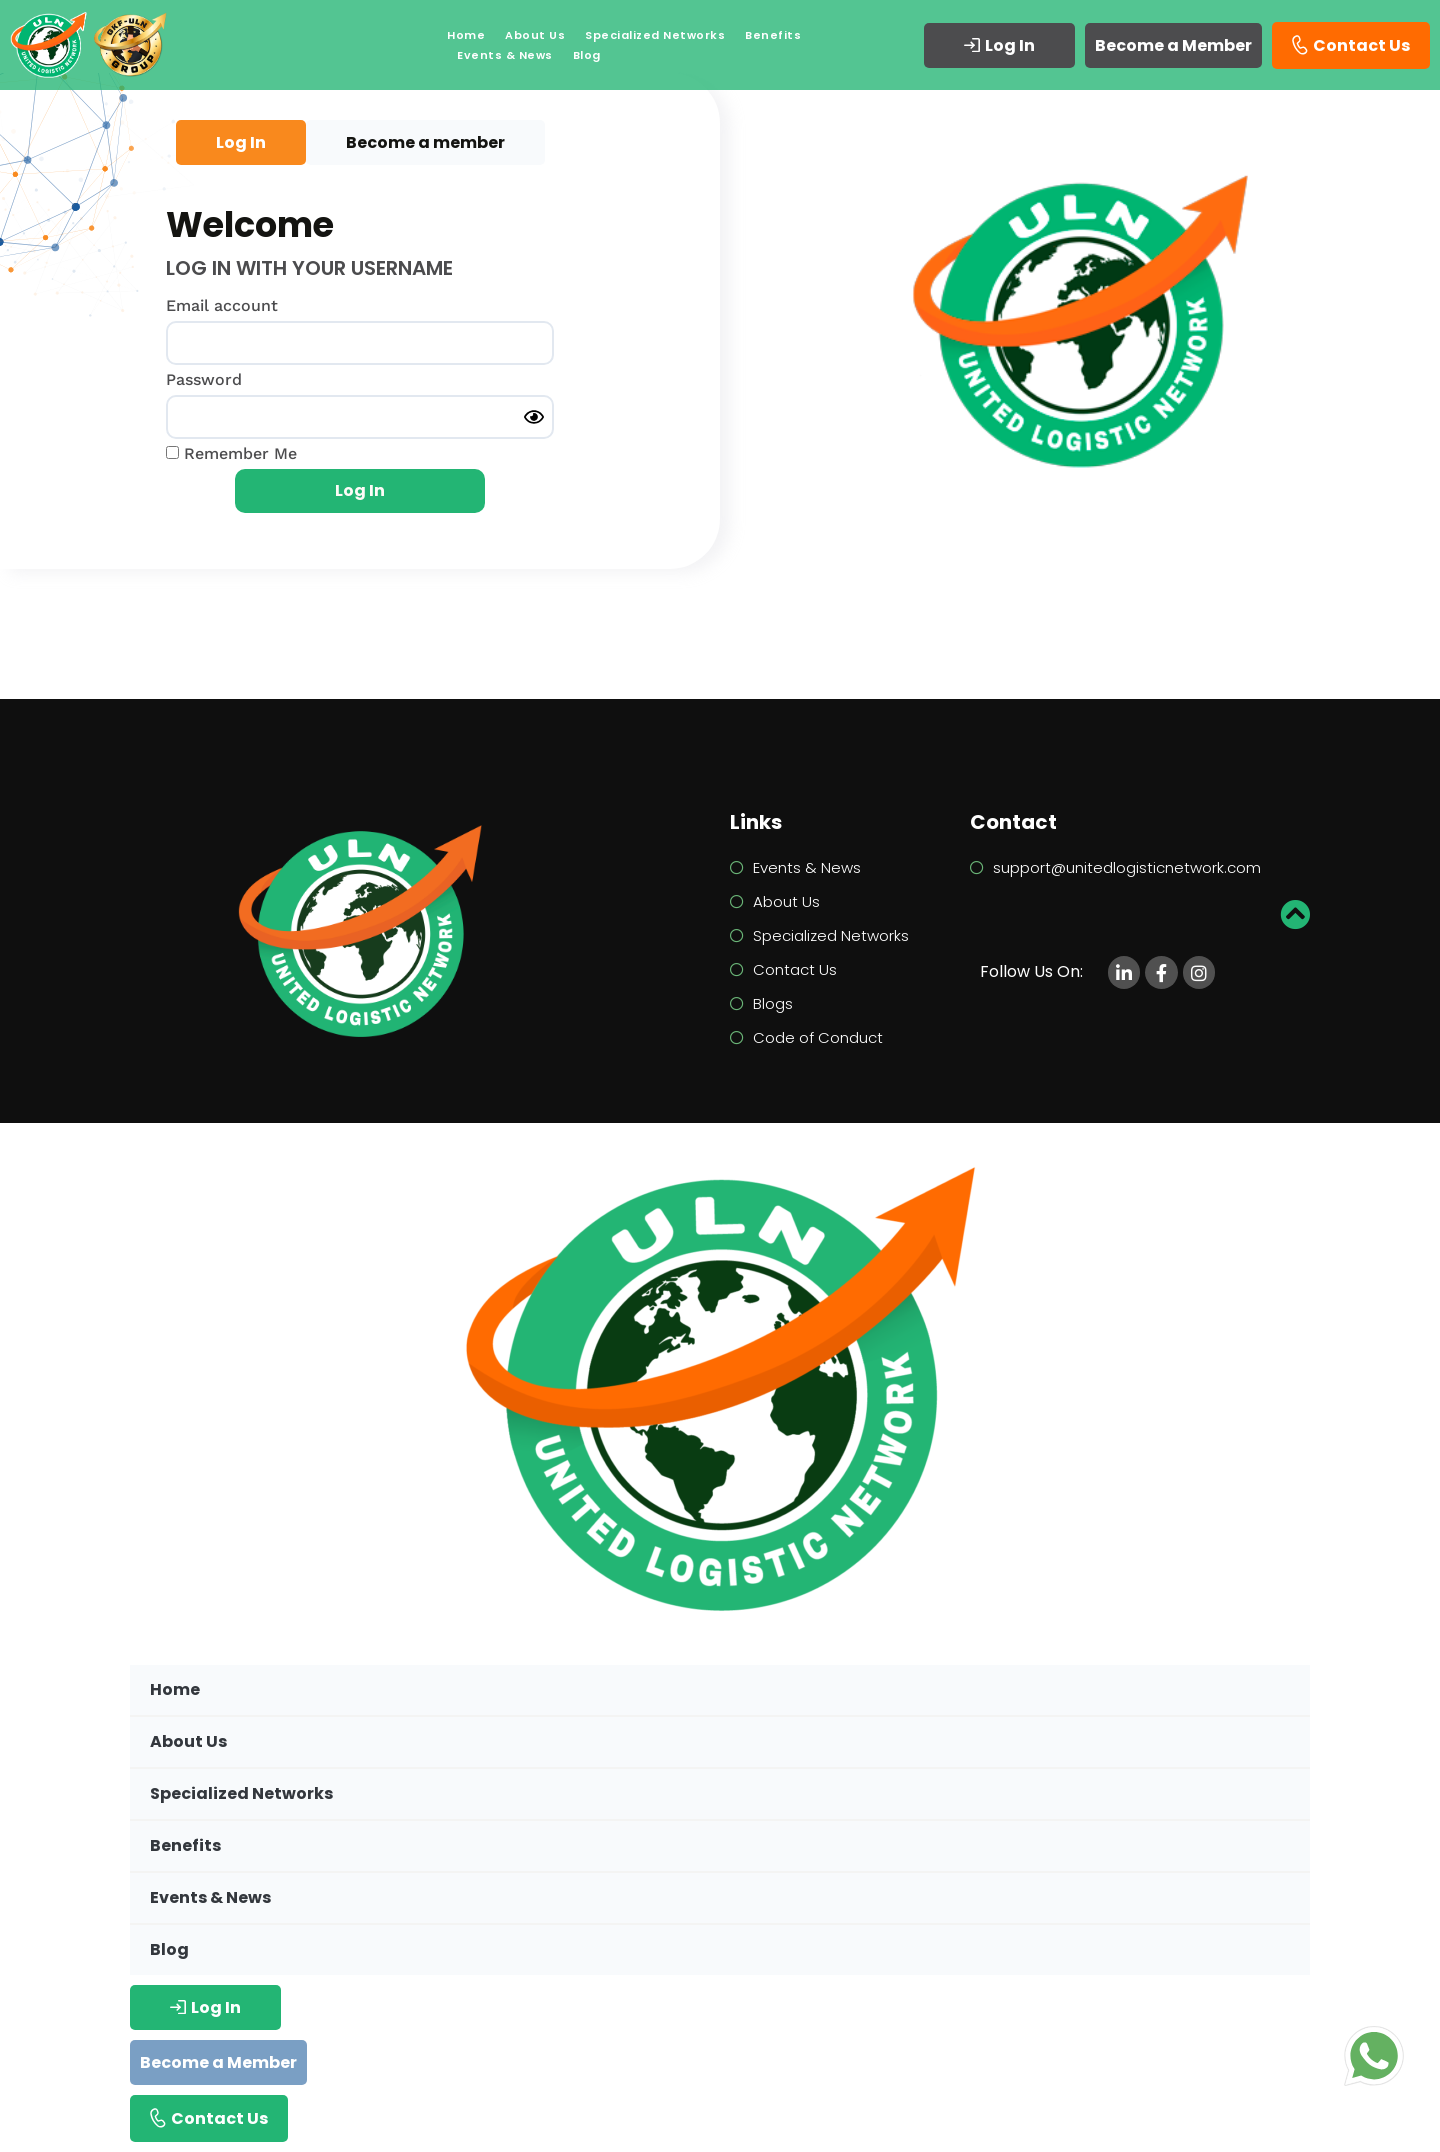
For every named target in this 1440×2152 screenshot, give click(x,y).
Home (466, 35)
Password (204, 379)
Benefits (773, 35)
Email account (222, 305)
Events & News (505, 55)
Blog (587, 55)
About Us (535, 35)
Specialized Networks (655, 35)
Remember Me (231, 453)
